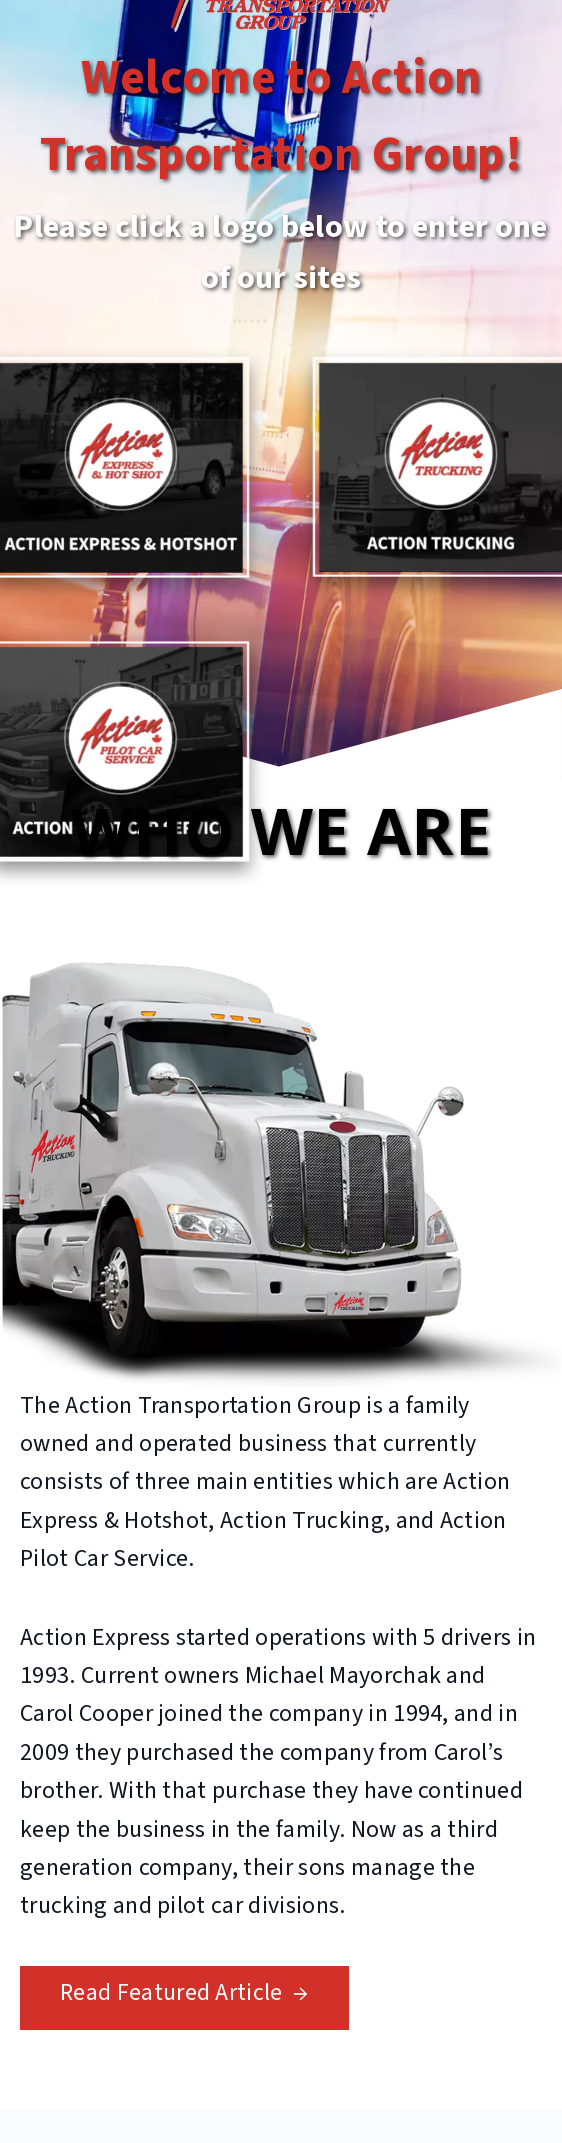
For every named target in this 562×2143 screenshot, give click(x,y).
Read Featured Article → (184, 1992)
